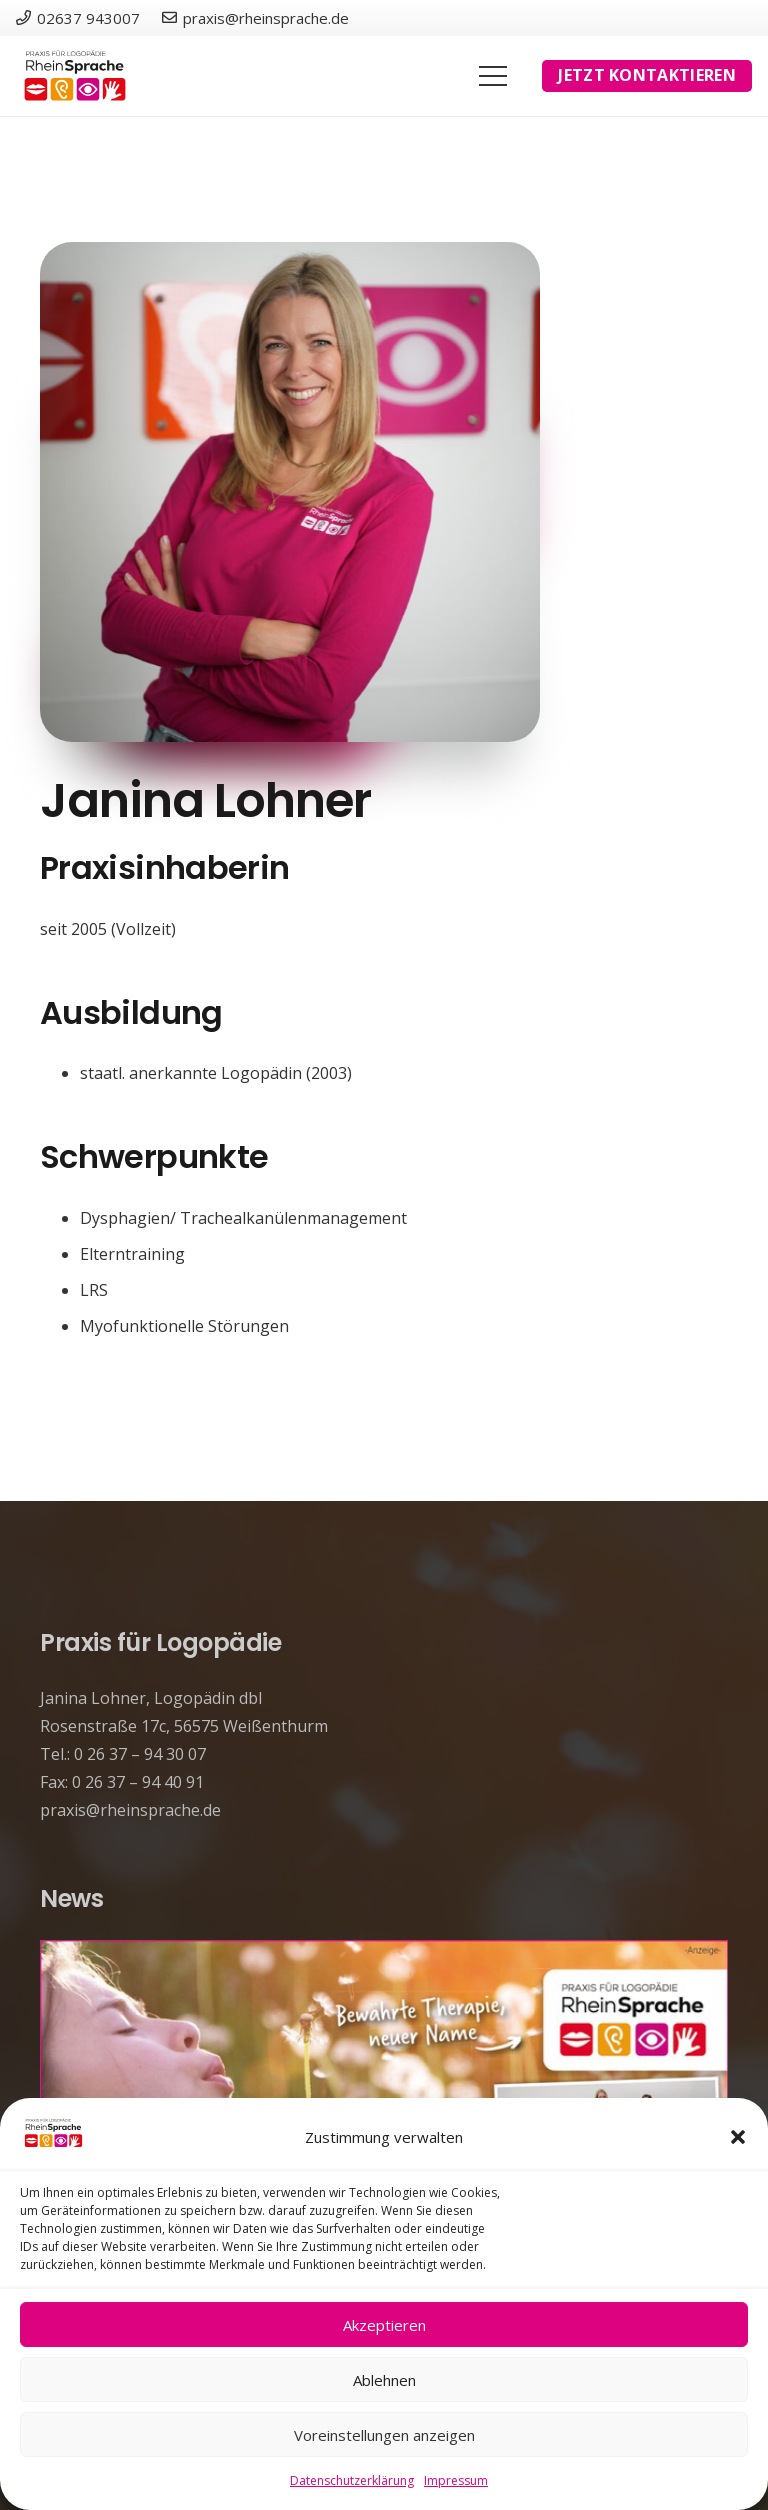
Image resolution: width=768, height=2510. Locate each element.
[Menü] (493, 76)
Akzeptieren (384, 2325)
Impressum (456, 2480)
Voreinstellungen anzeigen (384, 2435)
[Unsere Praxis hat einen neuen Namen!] (384, 1954)
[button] (738, 2137)
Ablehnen (384, 2380)
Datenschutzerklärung (352, 2480)
